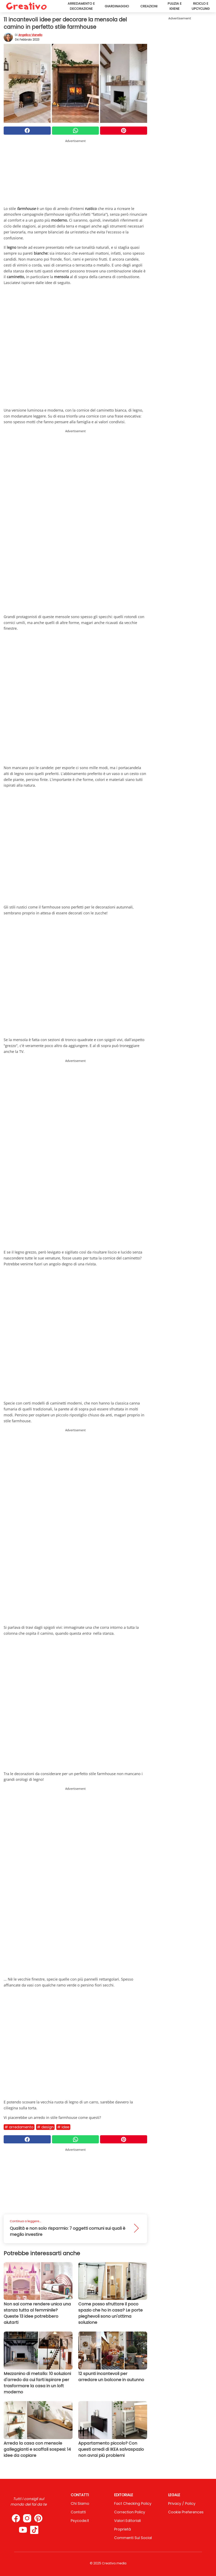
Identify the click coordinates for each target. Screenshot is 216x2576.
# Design (45, 2127)
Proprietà (122, 2529)
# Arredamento (19, 2127)
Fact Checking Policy (132, 2503)
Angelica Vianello (30, 35)
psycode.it (80, 2520)
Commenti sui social (133, 2537)
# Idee (63, 2127)
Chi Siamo (80, 2503)
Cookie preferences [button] (186, 2512)
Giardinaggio (117, 6)
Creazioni (148, 6)
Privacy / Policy (181, 2503)
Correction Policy (129, 2512)
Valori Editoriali (127, 2520)
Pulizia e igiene (175, 6)
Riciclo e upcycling (201, 6)
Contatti (78, 2512)
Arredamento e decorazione (81, 6)
